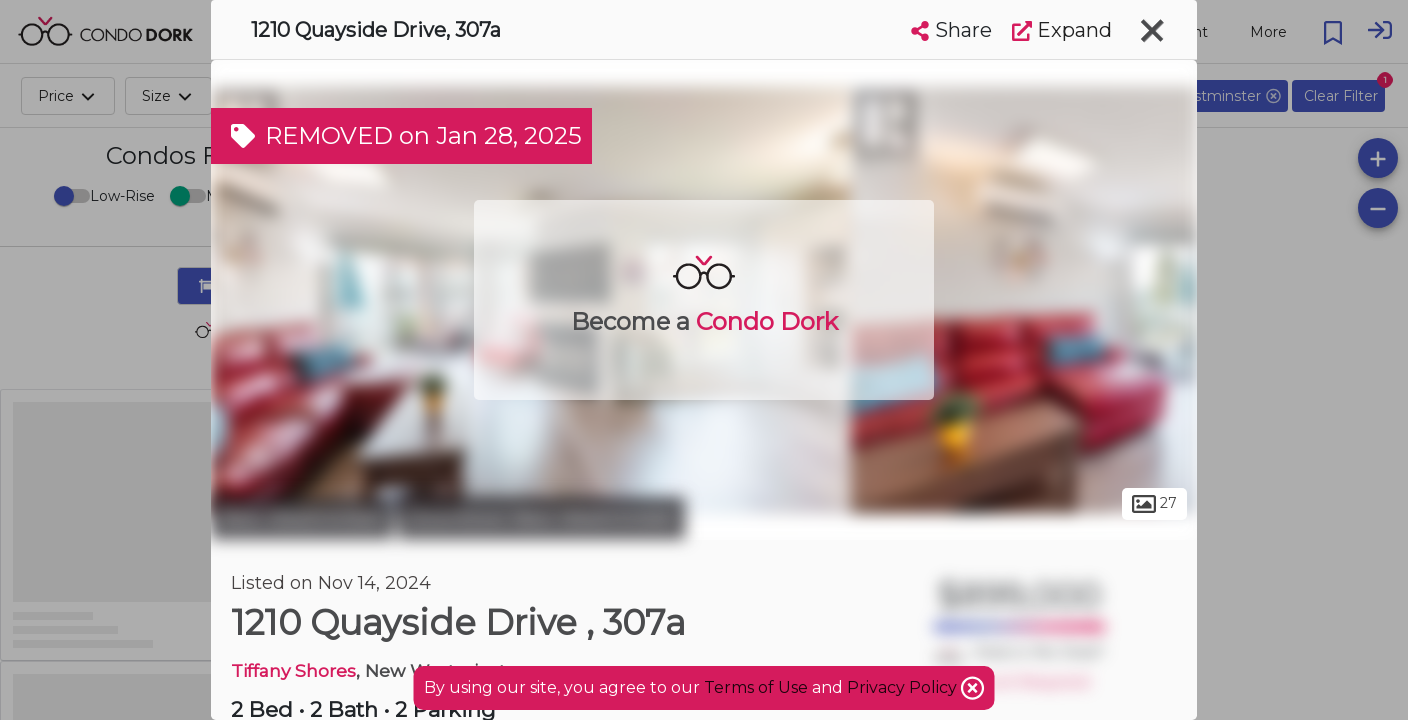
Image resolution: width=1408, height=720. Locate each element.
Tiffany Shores (293, 670)
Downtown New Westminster (541, 518)
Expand (1062, 30)
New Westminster (302, 518)
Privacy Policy (904, 687)
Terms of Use (756, 687)
